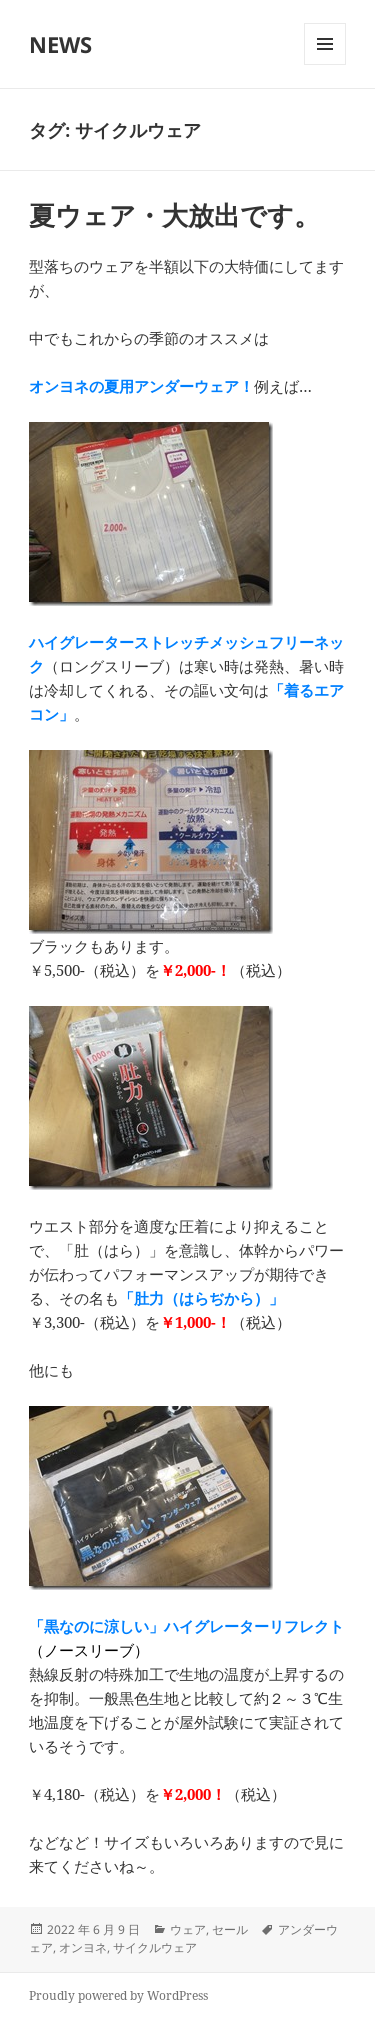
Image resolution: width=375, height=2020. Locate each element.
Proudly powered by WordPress (118, 1995)
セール (230, 1929)
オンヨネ (83, 1947)
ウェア (188, 1929)
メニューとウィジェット (325, 64)
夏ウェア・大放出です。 (174, 215)
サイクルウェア (155, 1947)
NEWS (60, 44)
